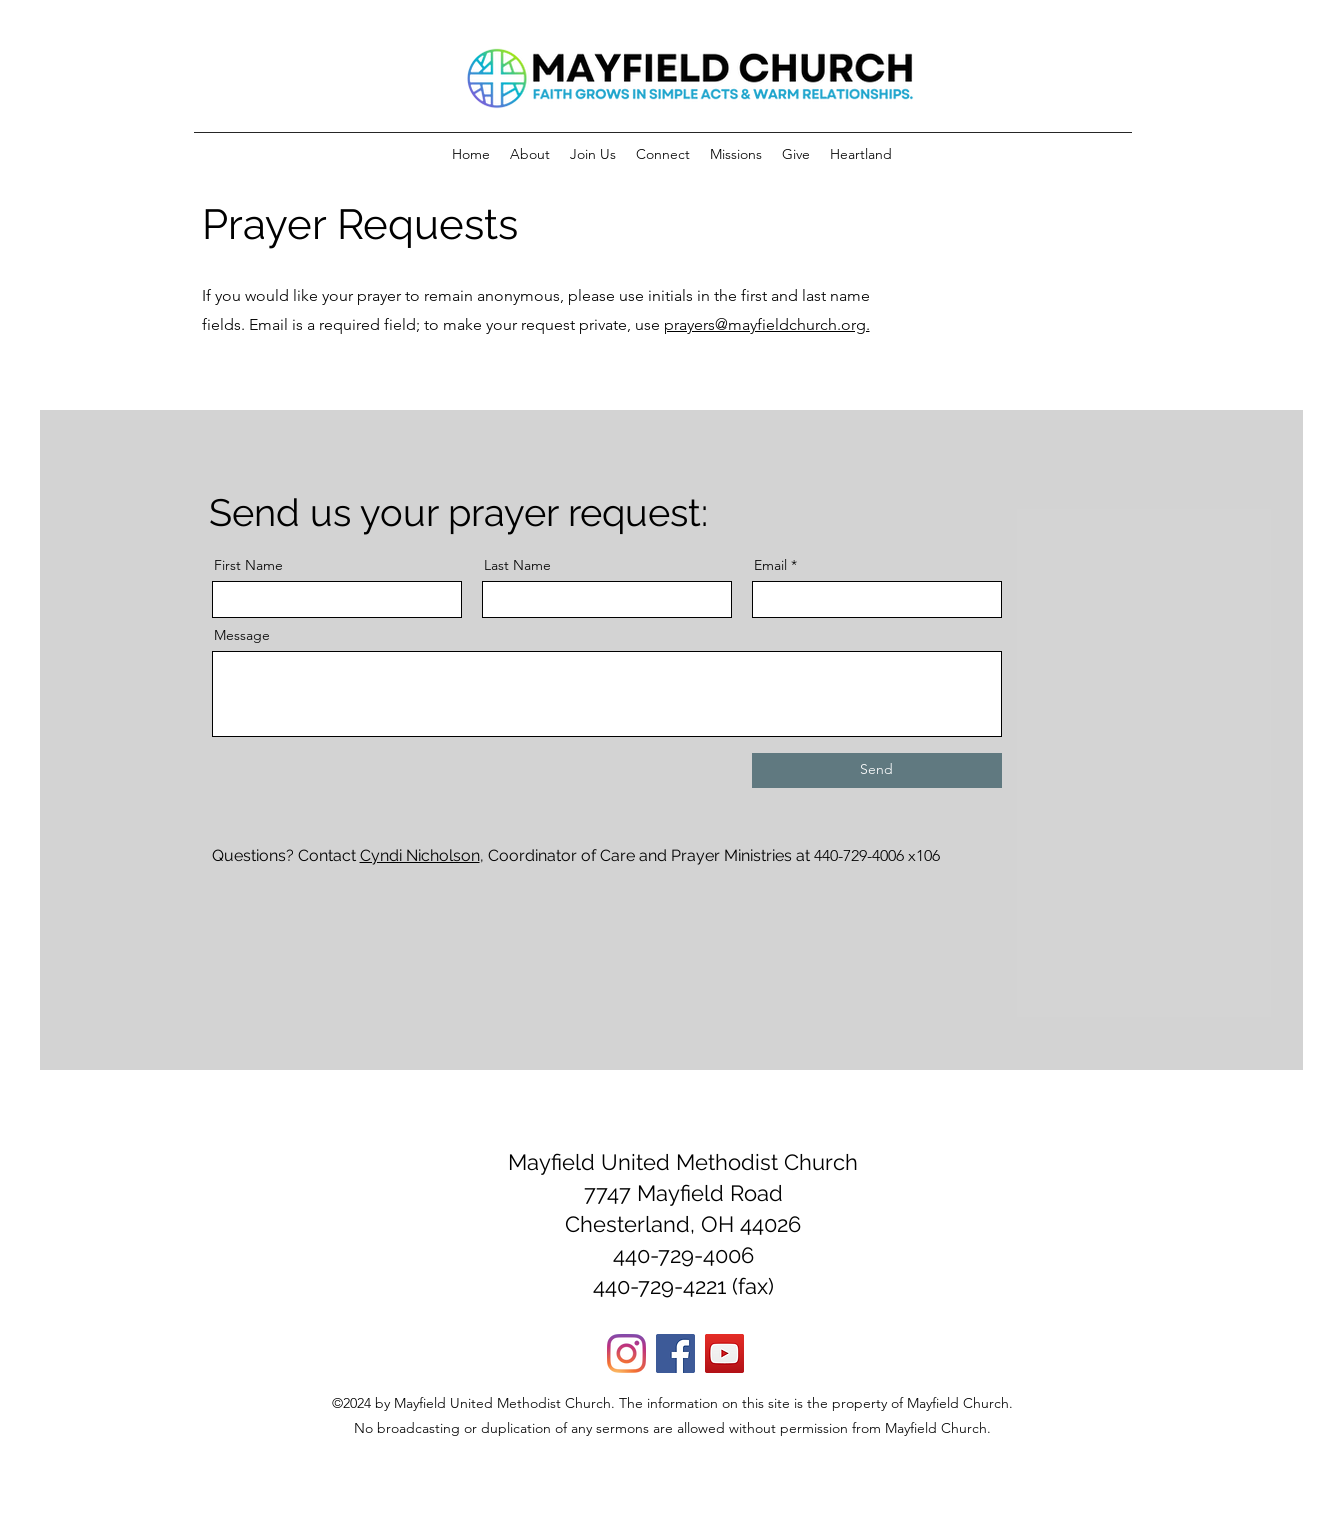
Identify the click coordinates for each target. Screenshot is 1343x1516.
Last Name (517, 565)
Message (242, 635)
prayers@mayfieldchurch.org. (767, 324)
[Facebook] (675, 1353)
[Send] (877, 770)
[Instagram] (626, 1353)
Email (770, 565)
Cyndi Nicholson (420, 855)
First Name (248, 565)
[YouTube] (724, 1353)
